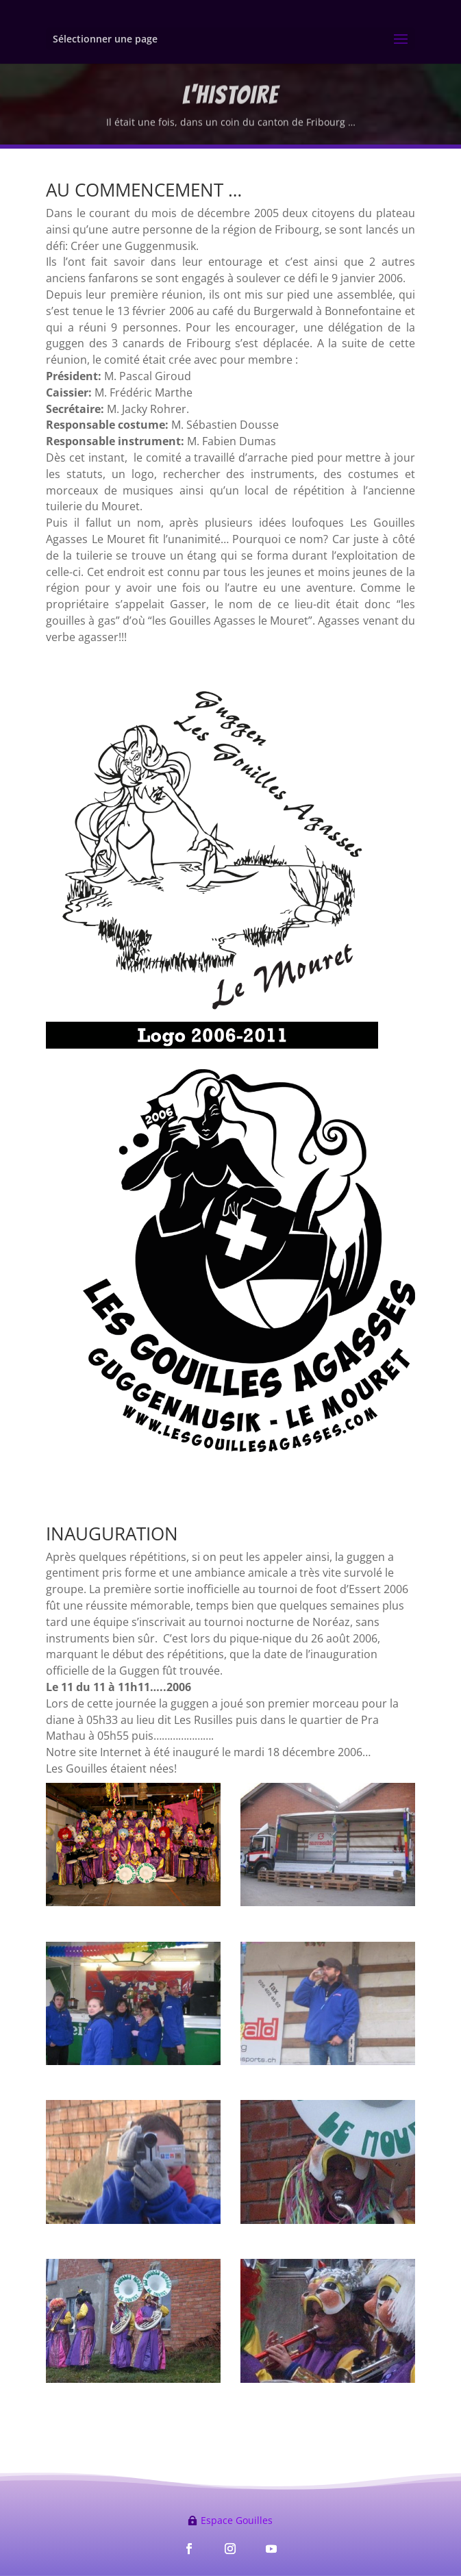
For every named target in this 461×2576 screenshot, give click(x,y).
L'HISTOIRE (230, 99)
